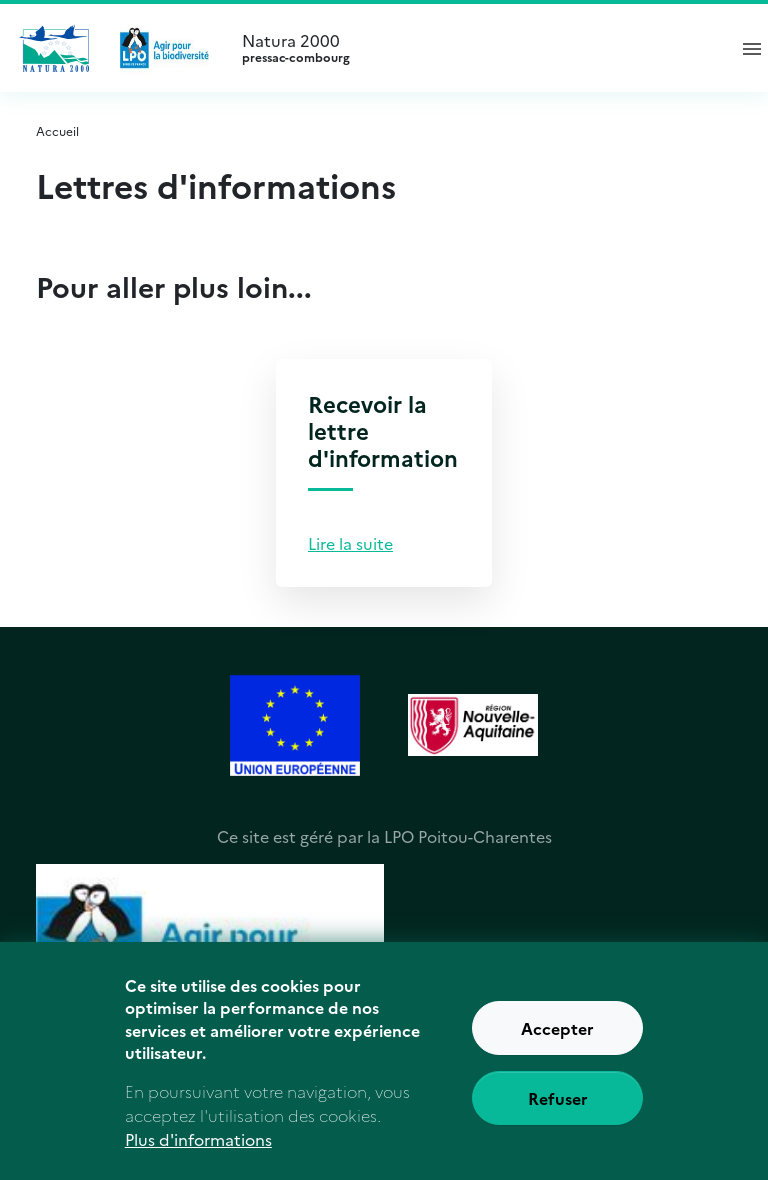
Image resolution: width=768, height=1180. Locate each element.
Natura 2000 (475, 48)
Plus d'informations (198, 1151)
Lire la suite (350, 543)
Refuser (558, 1110)
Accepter (557, 1040)
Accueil (57, 130)
